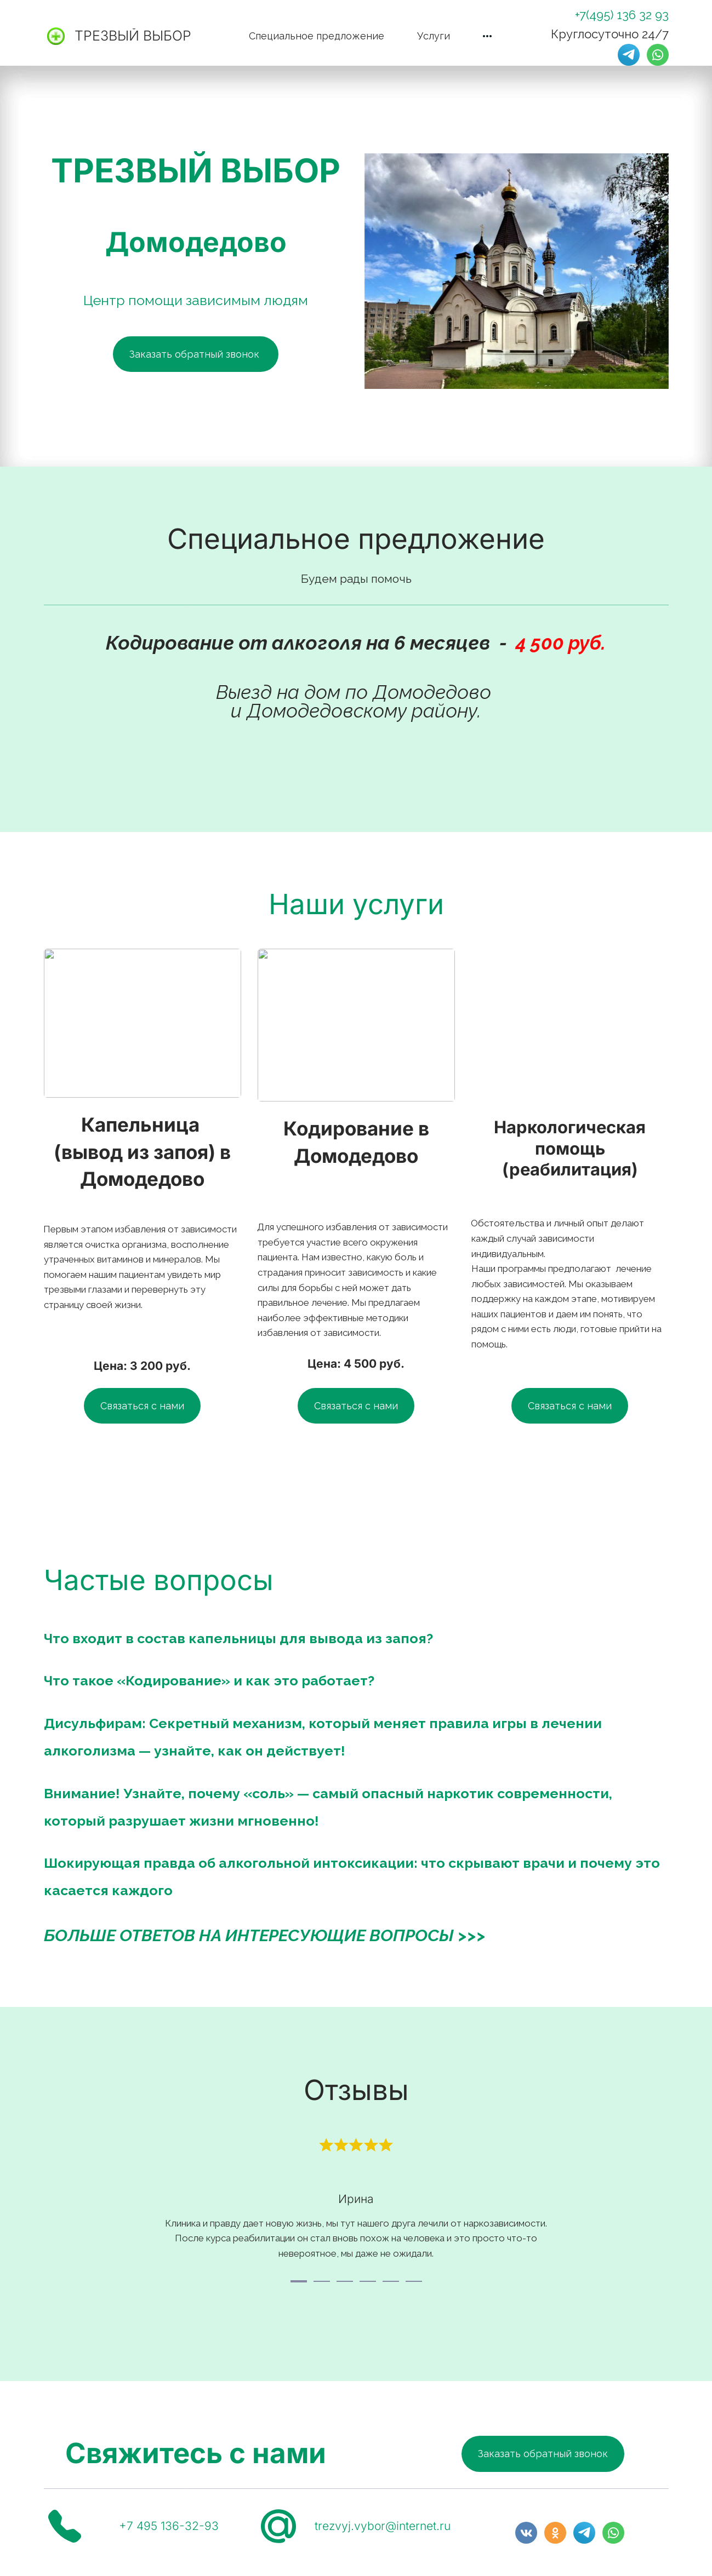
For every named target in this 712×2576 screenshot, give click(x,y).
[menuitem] (316, 36)
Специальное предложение (316, 36)
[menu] (356, 36)
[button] (487, 36)
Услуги (433, 36)
